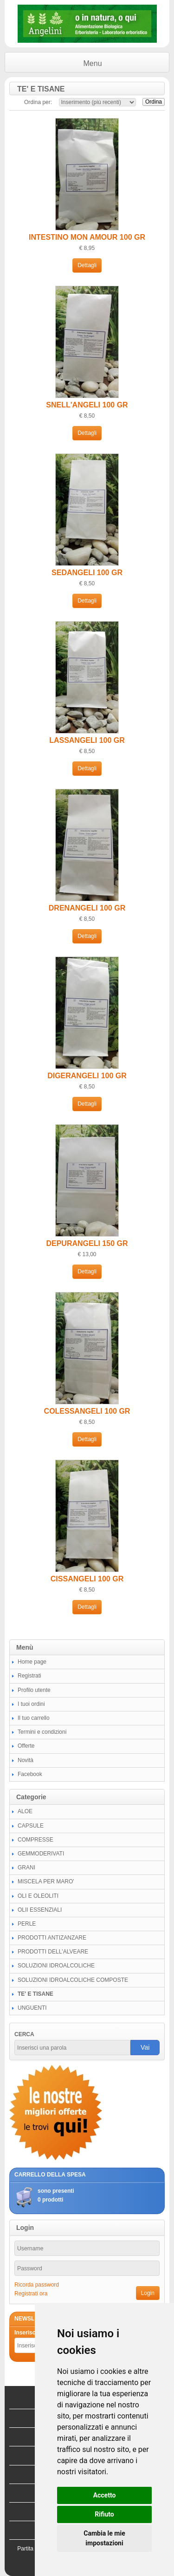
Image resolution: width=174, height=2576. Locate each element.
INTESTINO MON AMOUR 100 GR (87, 237)
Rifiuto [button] (104, 2514)
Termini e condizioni (42, 1732)
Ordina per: (38, 102)
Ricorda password (36, 2284)
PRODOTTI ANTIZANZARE (52, 1937)
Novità (25, 1760)
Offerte (26, 1746)
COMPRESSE (35, 1839)
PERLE (27, 1924)
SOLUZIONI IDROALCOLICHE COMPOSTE (73, 1980)
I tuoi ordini (31, 1704)
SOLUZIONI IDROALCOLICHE (56, 1965)
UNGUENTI (32, 2008)
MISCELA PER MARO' (46, 1881)
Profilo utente (34, 1690)
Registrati (29, 1675)
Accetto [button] (104, 2495)
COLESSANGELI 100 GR (87, 1411)
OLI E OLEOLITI (38, 1896)
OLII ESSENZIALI (40, 1910)
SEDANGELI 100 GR (87, 573)
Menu (93, 63)
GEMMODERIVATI (41, 1853)
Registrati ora (30, 2293)
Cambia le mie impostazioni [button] (104, 2538)
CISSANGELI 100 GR (87, 1579)
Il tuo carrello (34, 1718)
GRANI (26, 1867)
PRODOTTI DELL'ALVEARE (53, 1951)
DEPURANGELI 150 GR (87, 1243)
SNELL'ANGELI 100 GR (87, 405)
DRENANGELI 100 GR (87, 908)
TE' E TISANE (35, 1994)
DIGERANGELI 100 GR (87, 1076)
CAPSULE (31, 1825)
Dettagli (87, 265)
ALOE (25, 1811)
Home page (32, 1661)
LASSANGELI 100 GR (87, 740)
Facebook (30, 1774)
